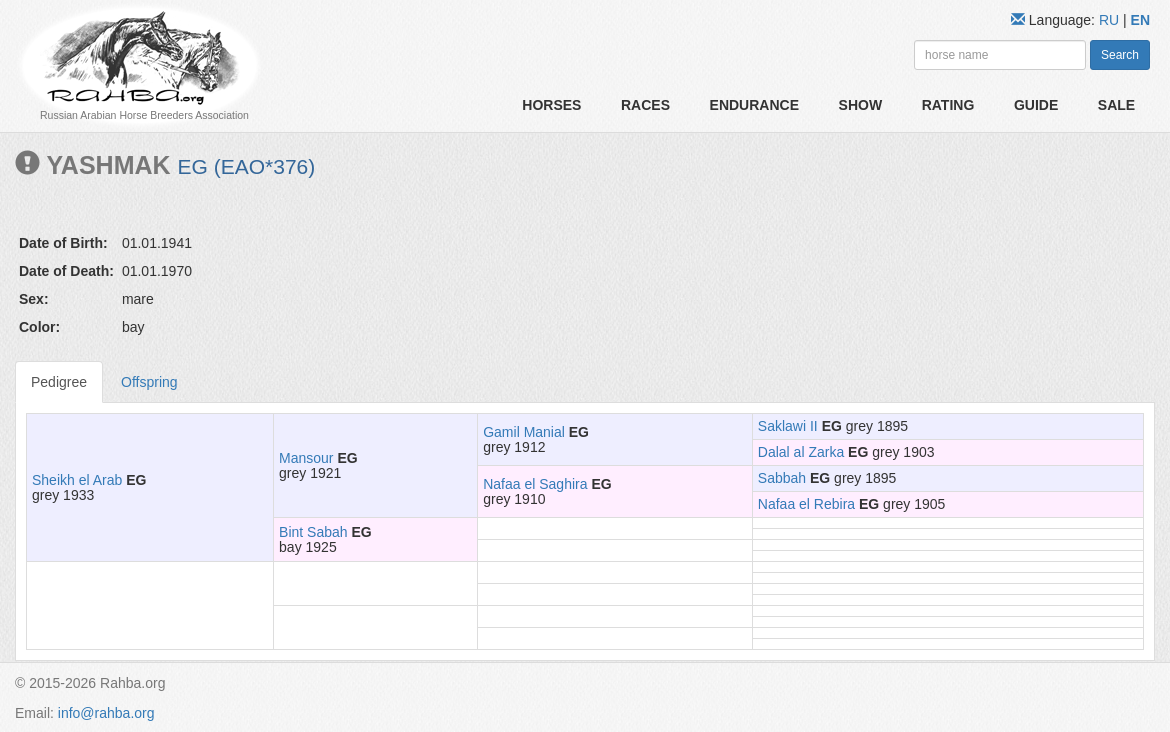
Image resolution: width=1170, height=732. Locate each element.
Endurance (754, 105)
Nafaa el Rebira (806, 504)
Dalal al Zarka (801, 452)
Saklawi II (788, 426)
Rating (948, 105)
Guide (1036, 105)
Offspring (149, 382)
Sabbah (782, 478)
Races (645, 105)
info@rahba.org (106, 713)
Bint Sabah (313, 532)
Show (861, 105)
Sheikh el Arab (77, 480)
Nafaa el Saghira (535, 484)
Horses (551, 105)
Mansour (306, 458)
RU (1111, 20)
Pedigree (59, 382)
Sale (1116, 105)
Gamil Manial (524, 432)
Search (1120, 55)
